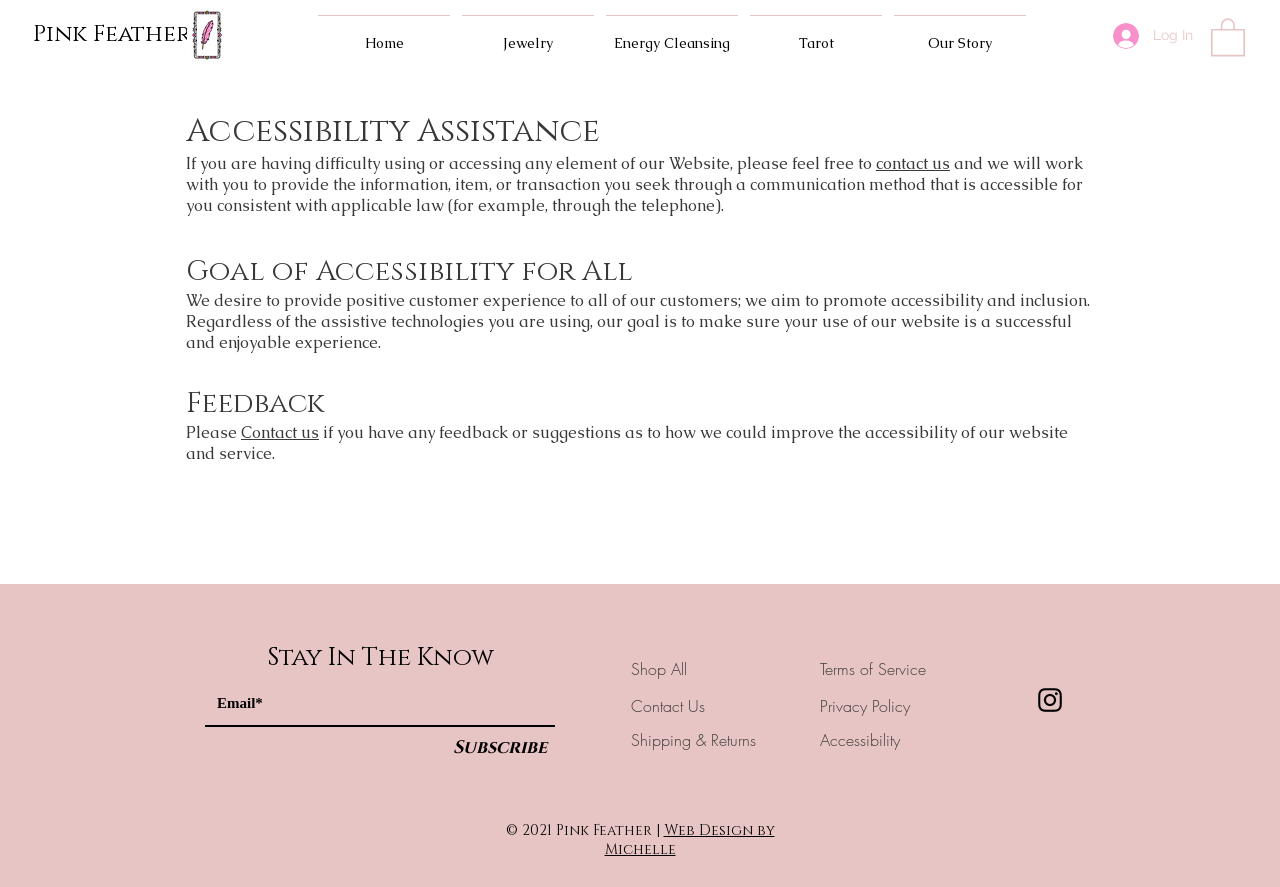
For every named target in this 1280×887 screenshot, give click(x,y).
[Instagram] (1050, 700)
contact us (913, 163)
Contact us (280, 432)
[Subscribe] (500, 748)
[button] (1228, 36)
